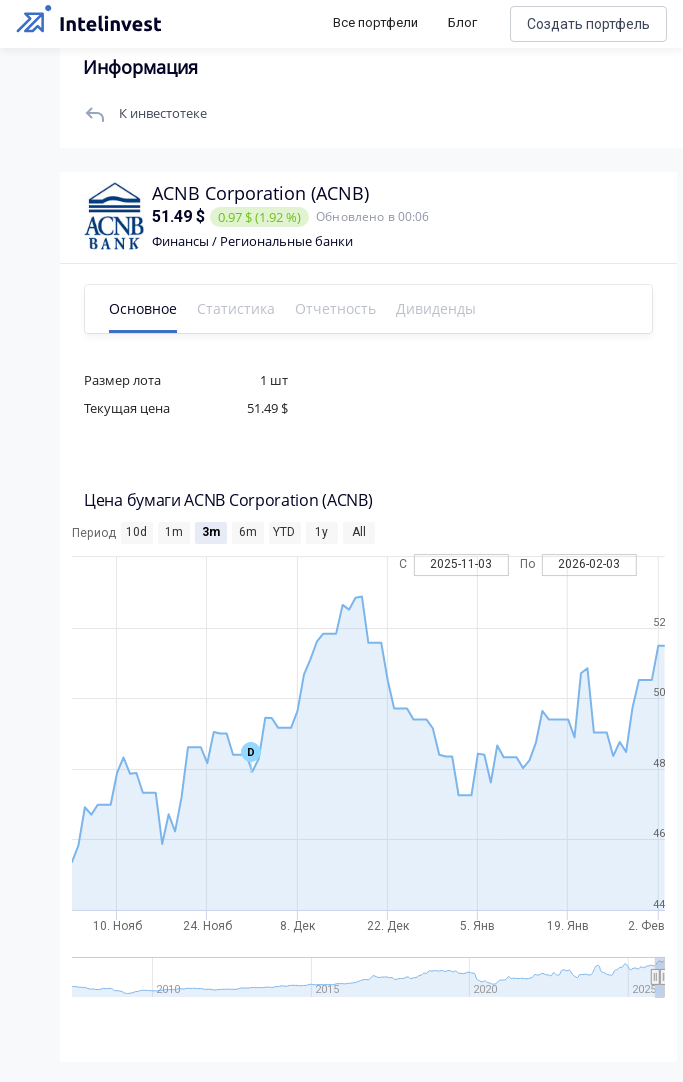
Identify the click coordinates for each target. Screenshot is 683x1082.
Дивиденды (436, 308)
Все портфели (375, 22)
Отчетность (335, 308)
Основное (143, 308)
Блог (462, 22)
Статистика (236, 308)
